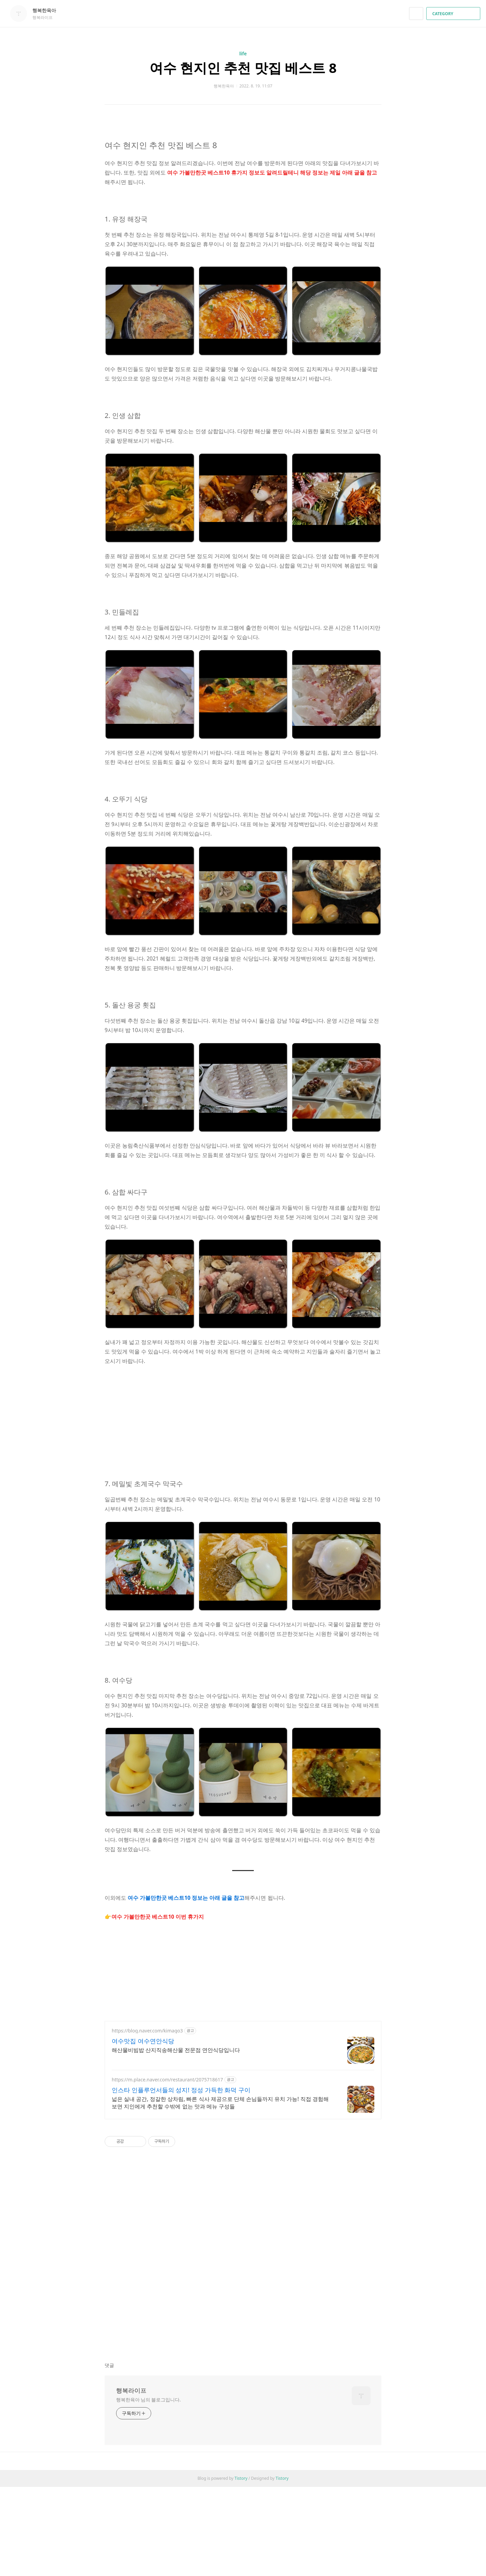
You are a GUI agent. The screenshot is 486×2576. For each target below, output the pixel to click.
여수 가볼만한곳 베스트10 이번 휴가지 (157, 1916)
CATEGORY (454, 14)
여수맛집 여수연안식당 (143, 2041)
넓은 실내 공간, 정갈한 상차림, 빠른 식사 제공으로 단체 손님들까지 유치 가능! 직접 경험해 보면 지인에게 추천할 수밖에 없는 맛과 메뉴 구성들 (220, 2102)
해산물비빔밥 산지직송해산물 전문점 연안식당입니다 (176, 2050)
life (243, 53)
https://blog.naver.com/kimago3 (147, 2030)
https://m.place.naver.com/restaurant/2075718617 (167, 2079)
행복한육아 (47, 10)
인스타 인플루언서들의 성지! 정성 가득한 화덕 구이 (181, 2090)
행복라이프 (131, 2390)
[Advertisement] (243, 1413)
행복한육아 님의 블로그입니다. (148, 2399)
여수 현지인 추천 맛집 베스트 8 (243, 67)
